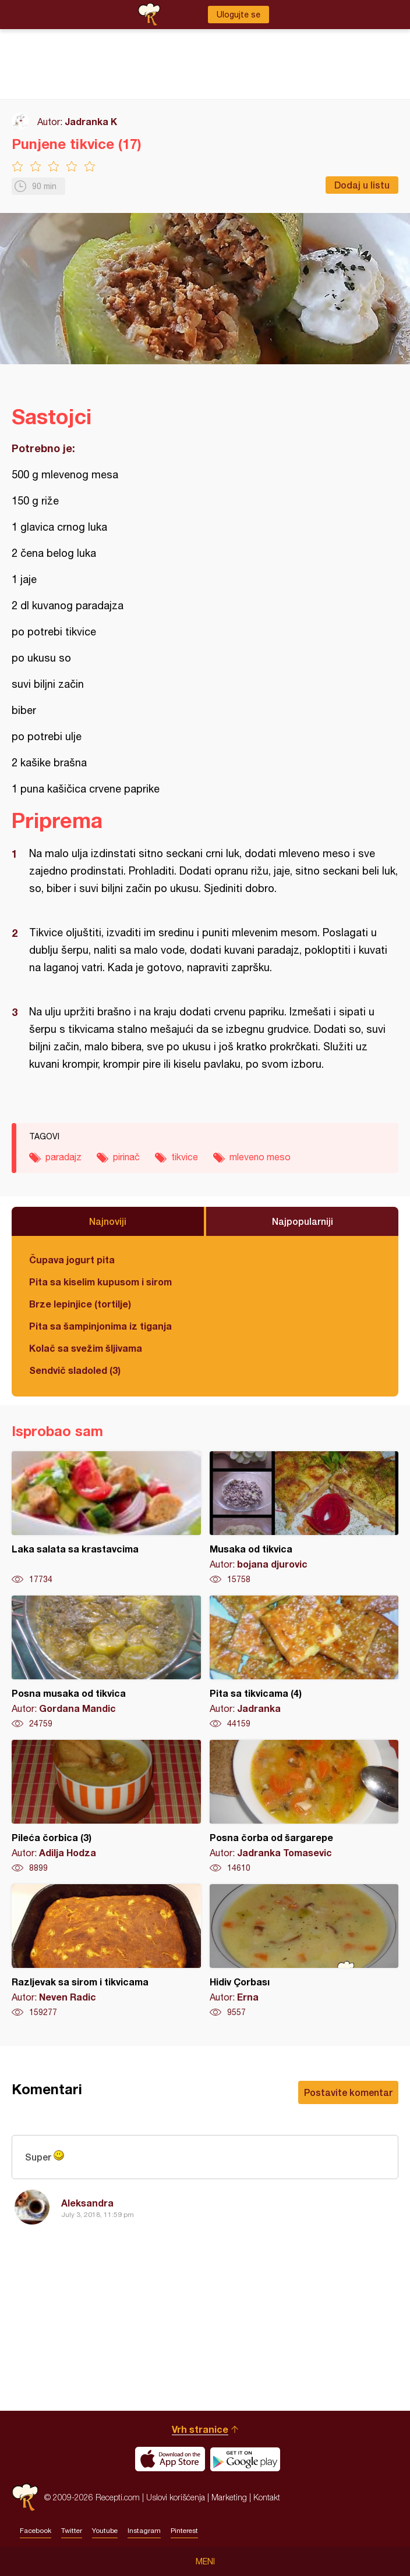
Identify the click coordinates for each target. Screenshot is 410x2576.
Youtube (105, 2531)
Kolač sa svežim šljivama (85, 1347)
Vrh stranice (200, 2429)
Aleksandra (87, 2202)
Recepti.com (25, 2497)
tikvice (184, 1157)
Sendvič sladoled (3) (75, 1370)
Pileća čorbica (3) (106, 1807)
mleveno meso (260, 1157)
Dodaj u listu (362, 184)
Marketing (229, 2497)
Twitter (71, 2531)
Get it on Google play (245, 2459)
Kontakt (266, 2497)
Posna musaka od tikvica (106, 1662)
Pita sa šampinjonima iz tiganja (100, 1325)
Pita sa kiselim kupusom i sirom (100, 1281)
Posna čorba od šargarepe (304, 1807)
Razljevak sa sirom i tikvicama (106, 1951)
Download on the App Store (170, 2459)
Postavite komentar (348, 2092)
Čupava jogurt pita (72, 1259)
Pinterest (184, 2531)
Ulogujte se (238, 14)
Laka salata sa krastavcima (106, 1518)
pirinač (126, 1157)
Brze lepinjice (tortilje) (80, 1303)
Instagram (144, 2531)
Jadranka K (91, 121)
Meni (205, 2561)
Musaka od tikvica (304, 1518)
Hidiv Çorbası (304, 1951)
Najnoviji (107, 1221)
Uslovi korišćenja (175, 2497)
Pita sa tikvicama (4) (304, 1662)
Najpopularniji (302, 1221)
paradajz (63, 1157)
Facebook (35, 2531)
